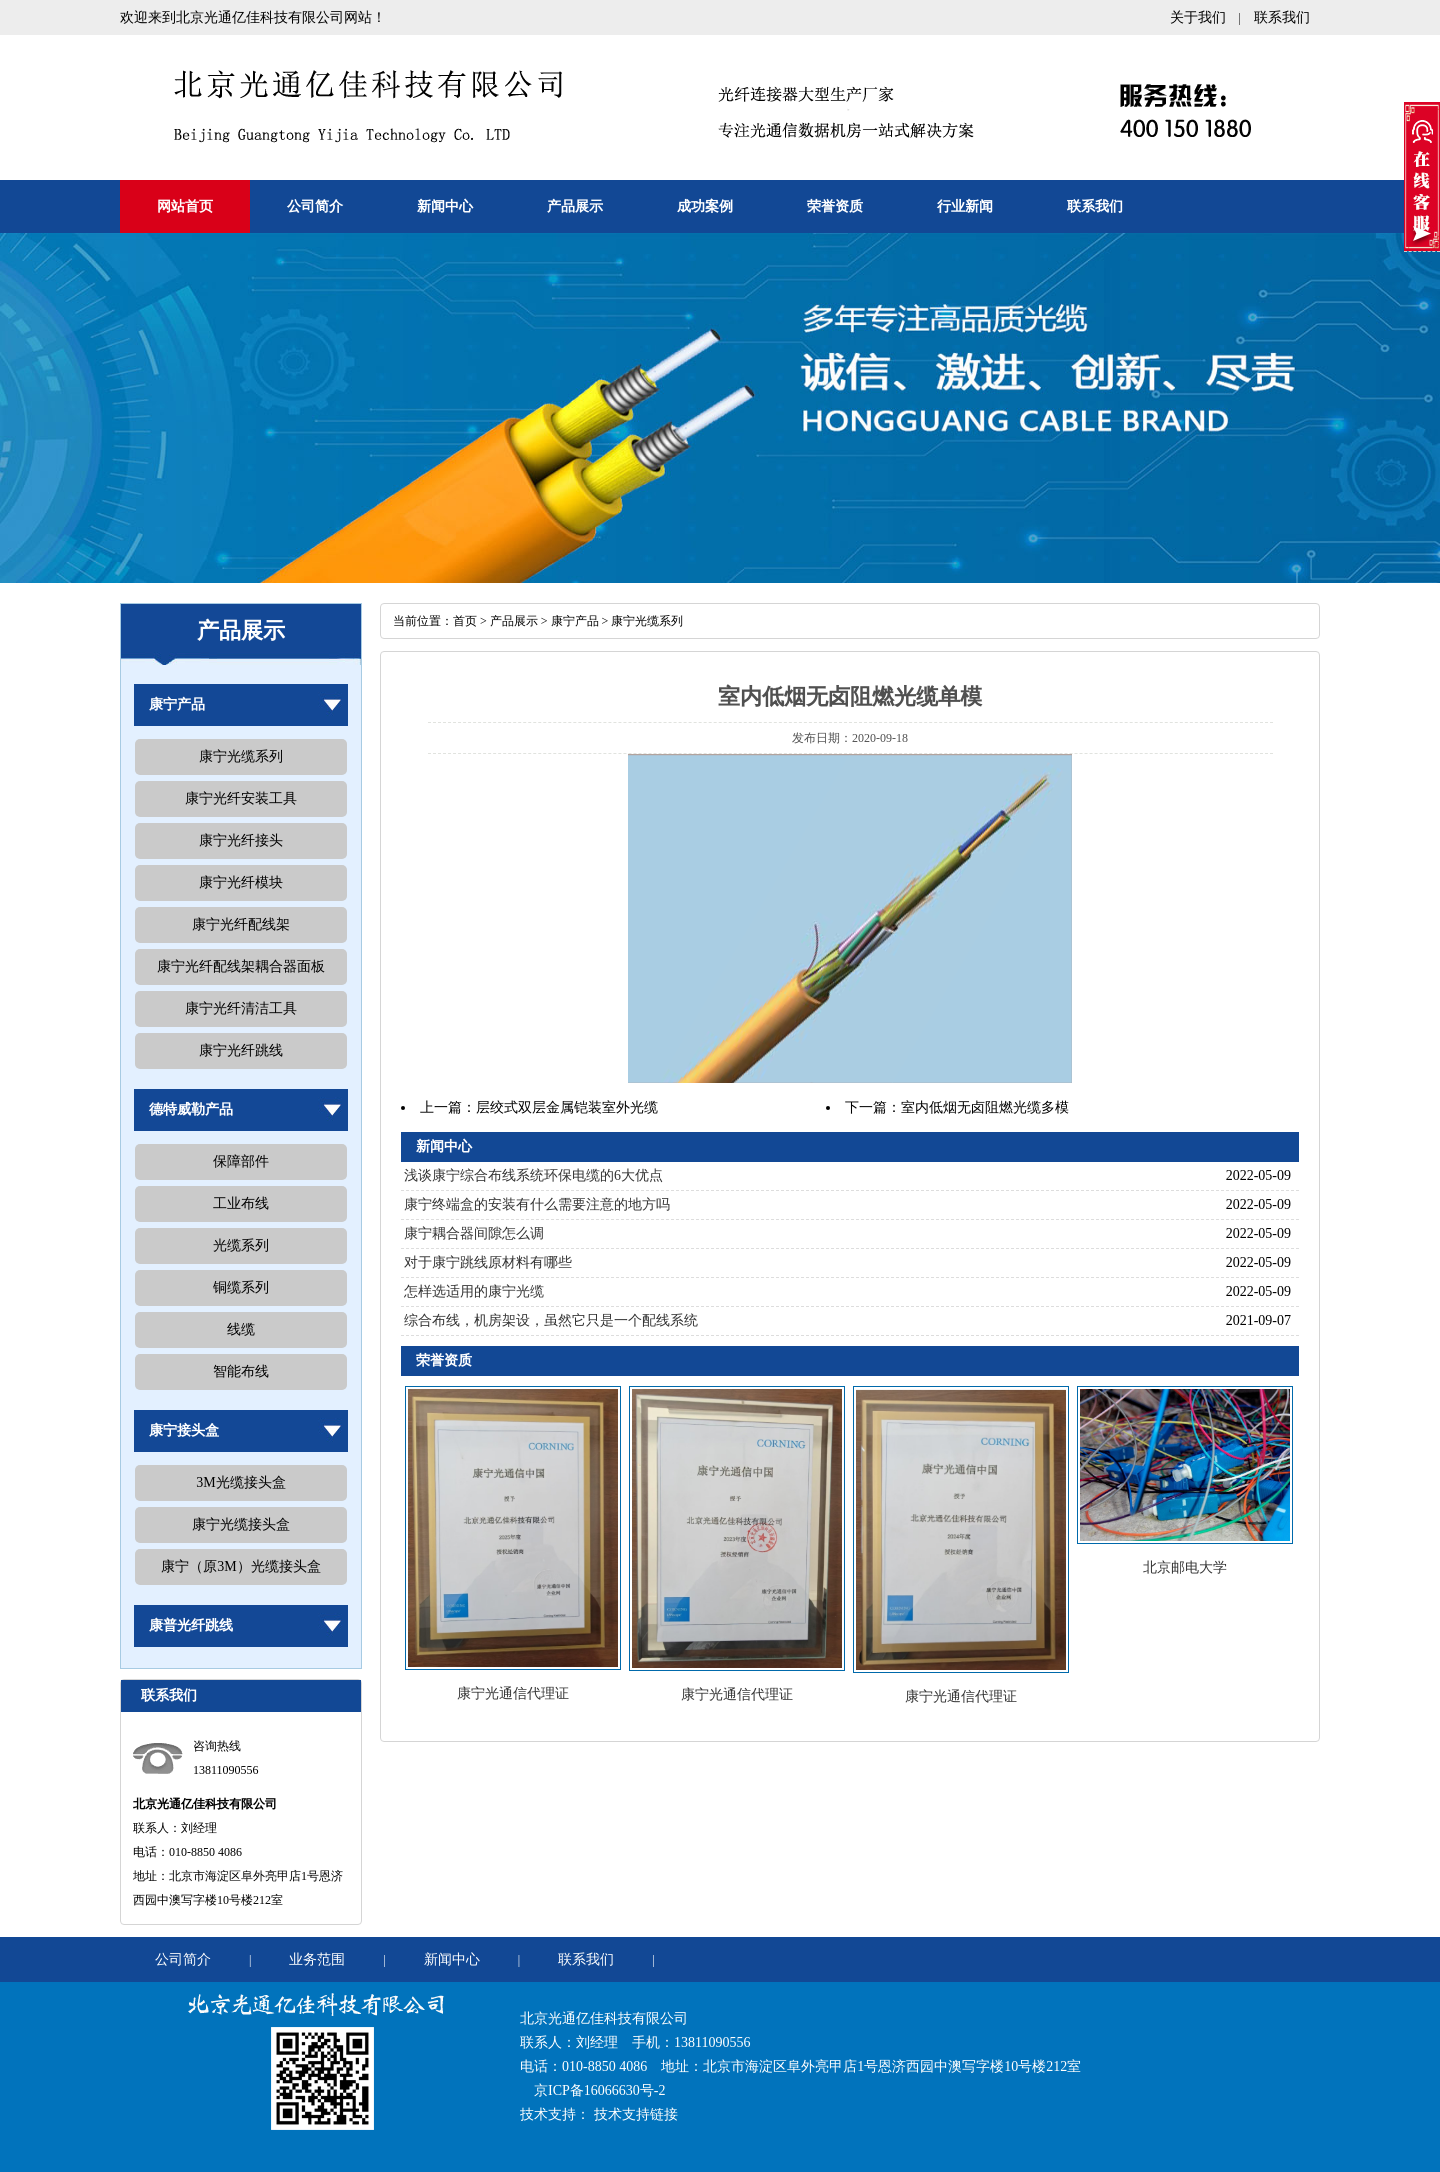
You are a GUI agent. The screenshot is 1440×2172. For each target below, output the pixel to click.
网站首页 (185, 206)
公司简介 (315, 206)
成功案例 (705, 206)
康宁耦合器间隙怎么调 (474, 1233)
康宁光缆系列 (241, 756)
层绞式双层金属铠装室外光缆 (567, 1107)
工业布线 (241, 1203)
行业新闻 (965, 206)
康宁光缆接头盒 (241, 1524)
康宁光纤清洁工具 (241, 1008)
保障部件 (241, 1161)
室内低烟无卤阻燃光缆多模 (985, 1107)
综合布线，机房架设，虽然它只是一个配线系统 (551, 1320)
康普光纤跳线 (191, 1625)
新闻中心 (445, 206)
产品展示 (575, 206)
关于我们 (1198, 17)
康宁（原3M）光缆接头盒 (240, 1566)
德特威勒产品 (191, 1109)
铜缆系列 (241, 1287)
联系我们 (1282, 17)
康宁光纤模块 (241, 882)
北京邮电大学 (1185, 1567)
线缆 (241, 1329)
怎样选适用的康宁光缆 (474, 1291)
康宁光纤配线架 (241, 924)
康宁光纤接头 (241, 840)
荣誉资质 (835, 206)
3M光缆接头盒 (240, 1482)
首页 (465, 621)
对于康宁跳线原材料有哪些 (488, 1262)
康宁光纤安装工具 (241, 798)
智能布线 (241, 1371)
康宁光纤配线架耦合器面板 (241, 966)
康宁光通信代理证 (513, 1693)
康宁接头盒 (184, 1430)
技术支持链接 (636, 2114)
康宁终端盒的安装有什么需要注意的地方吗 (537, 1204)
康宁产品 (177, 704)
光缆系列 (241, 1245)
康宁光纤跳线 (241, 1050)
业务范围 (317, 1959)
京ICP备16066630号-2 (599, 2090)
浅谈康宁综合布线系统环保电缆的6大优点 (533, 1175)
